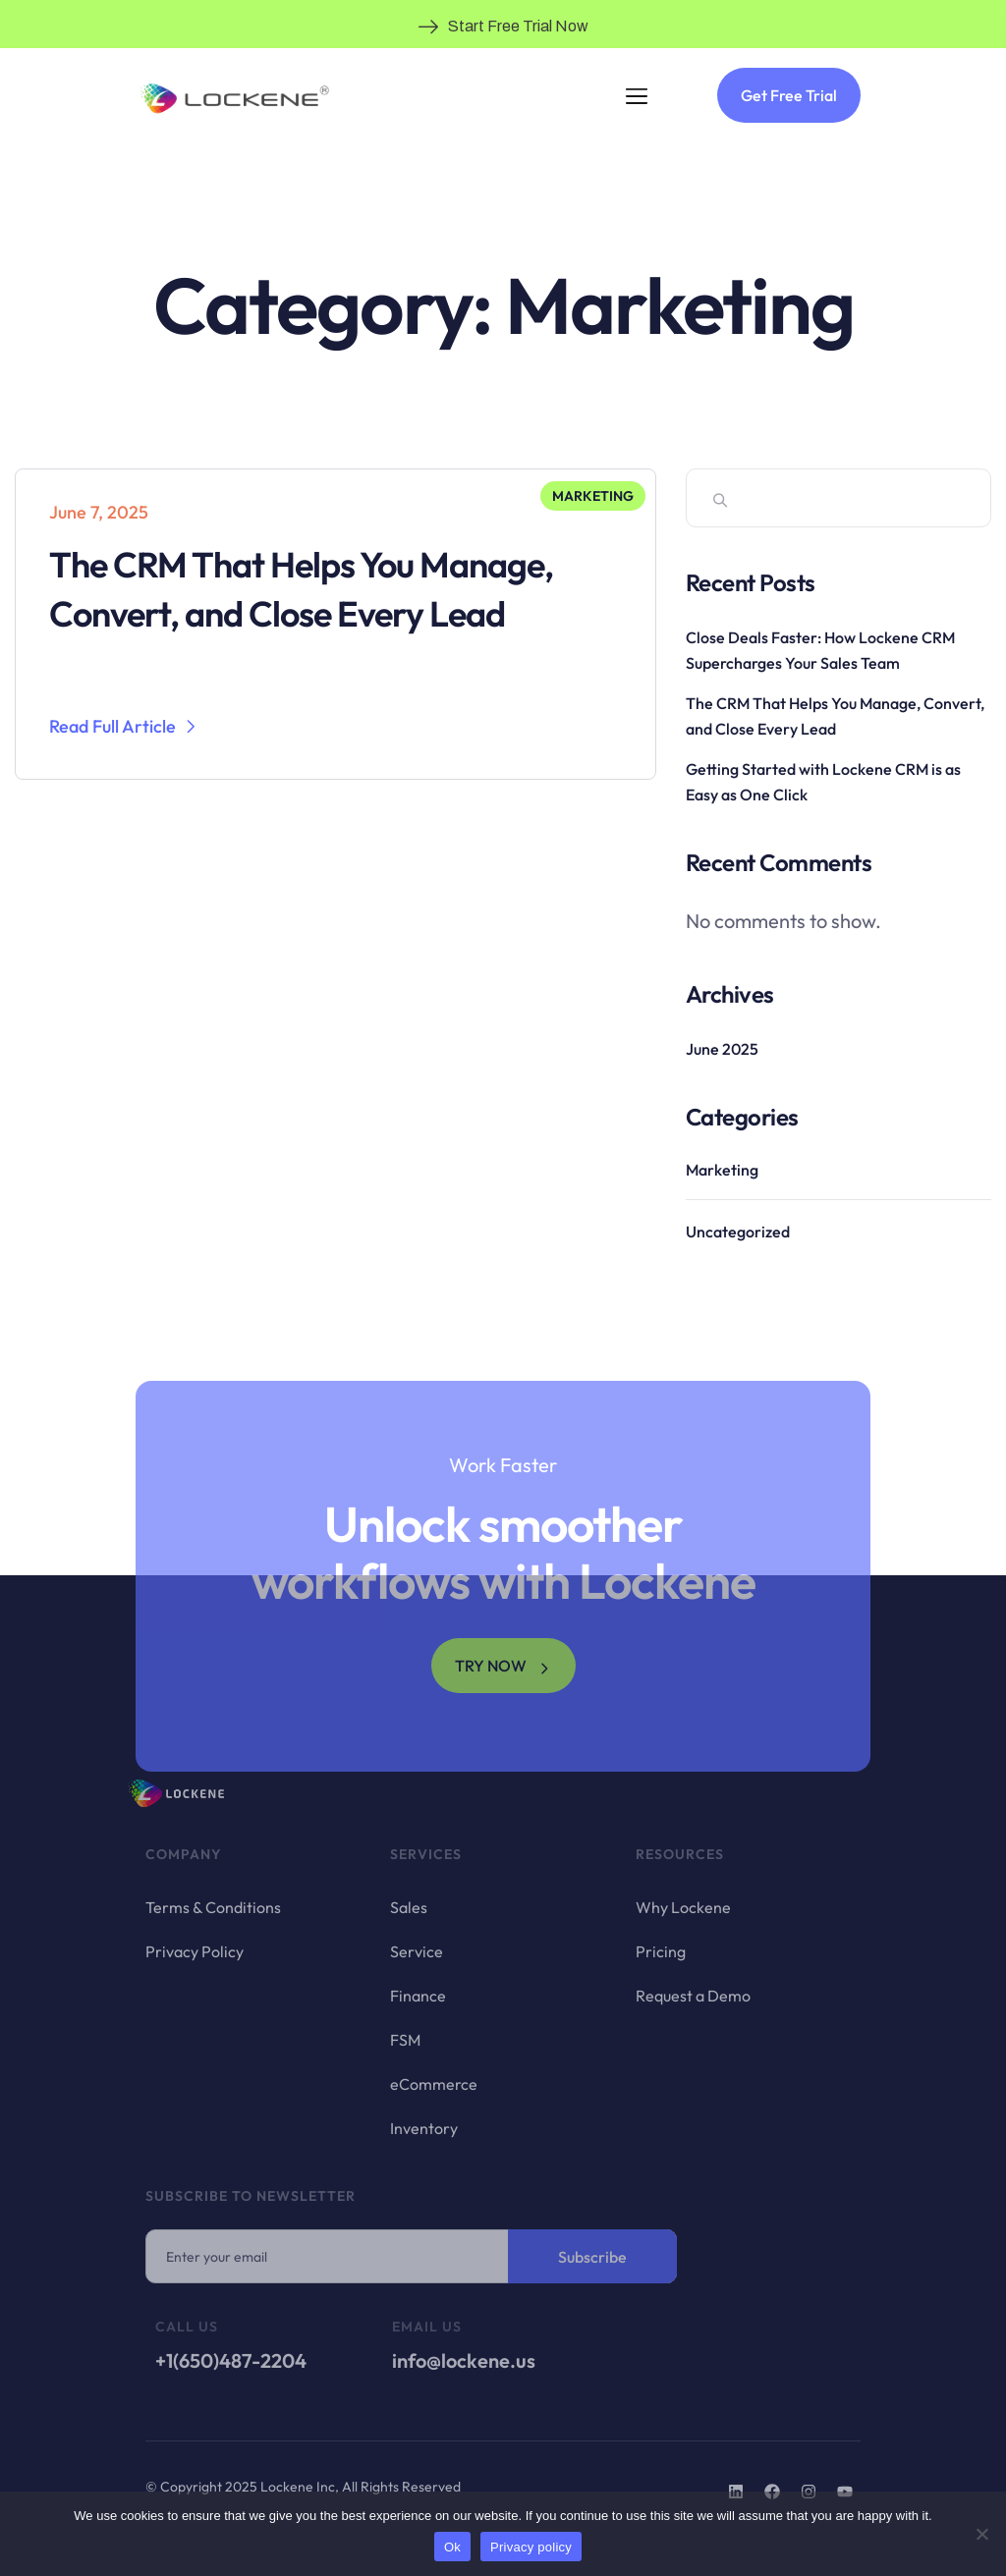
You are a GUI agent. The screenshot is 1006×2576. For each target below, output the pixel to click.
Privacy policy (531, 2547)
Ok (452, 2547)
